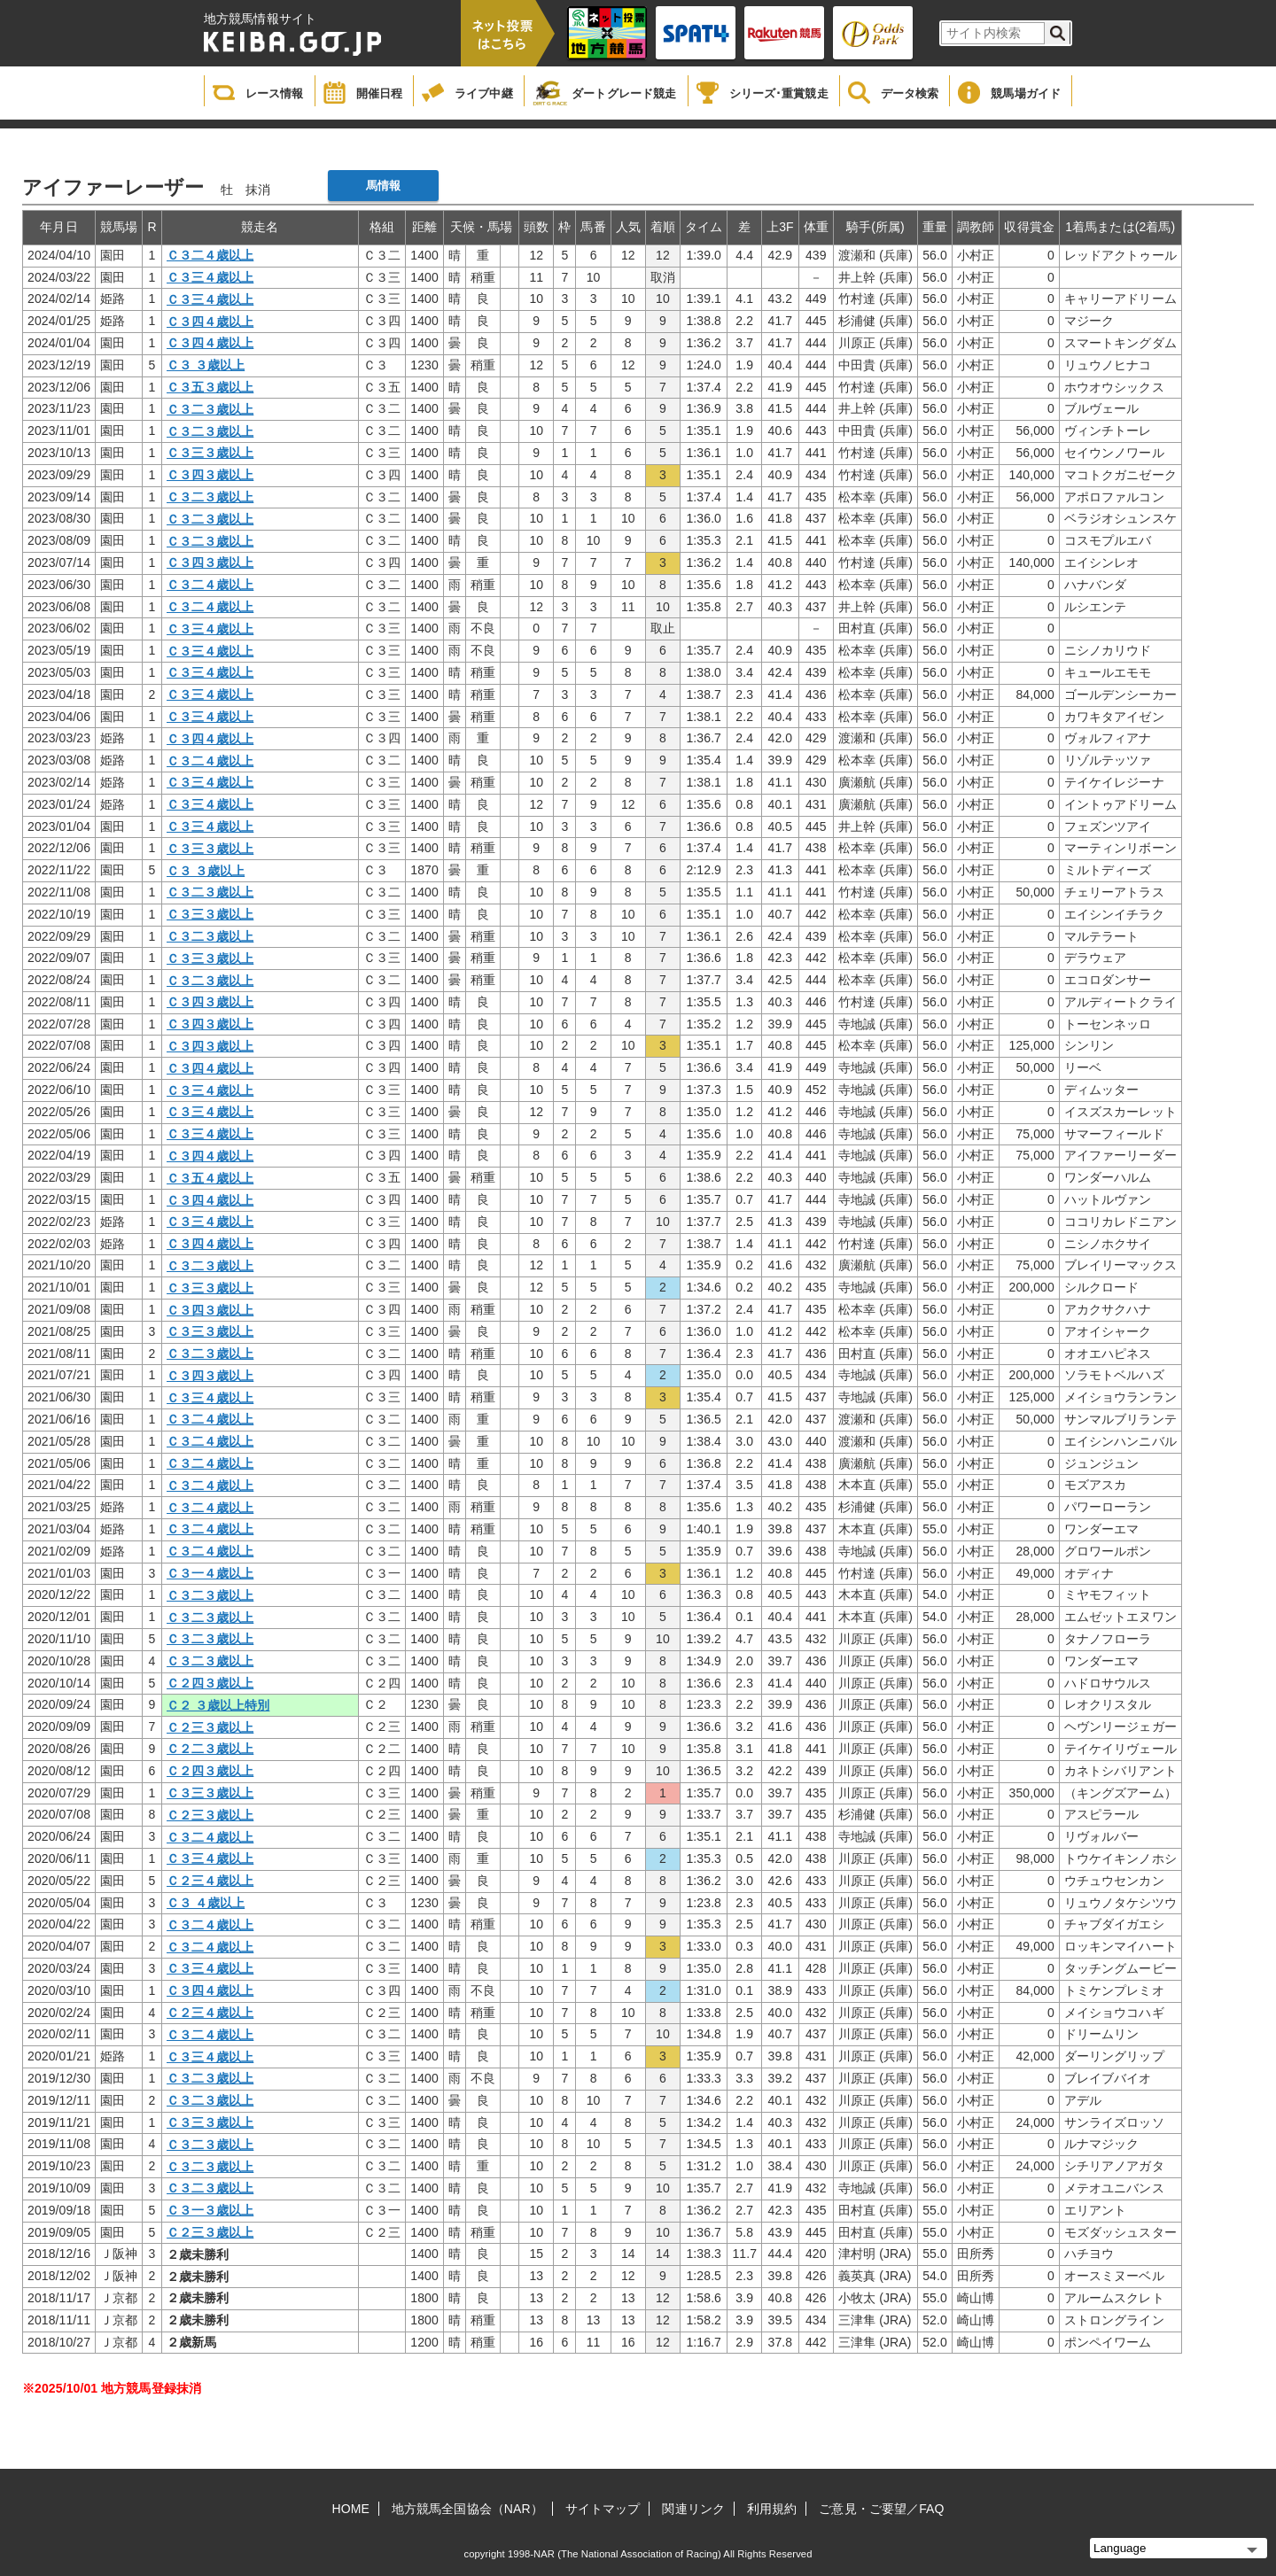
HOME (351, 2509)
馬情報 (383, 185)
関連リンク (693, 2509)
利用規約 (772, 2509)
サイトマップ (603, 2509)
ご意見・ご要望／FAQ (881, 2509)
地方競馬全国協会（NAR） (467, 2509)
